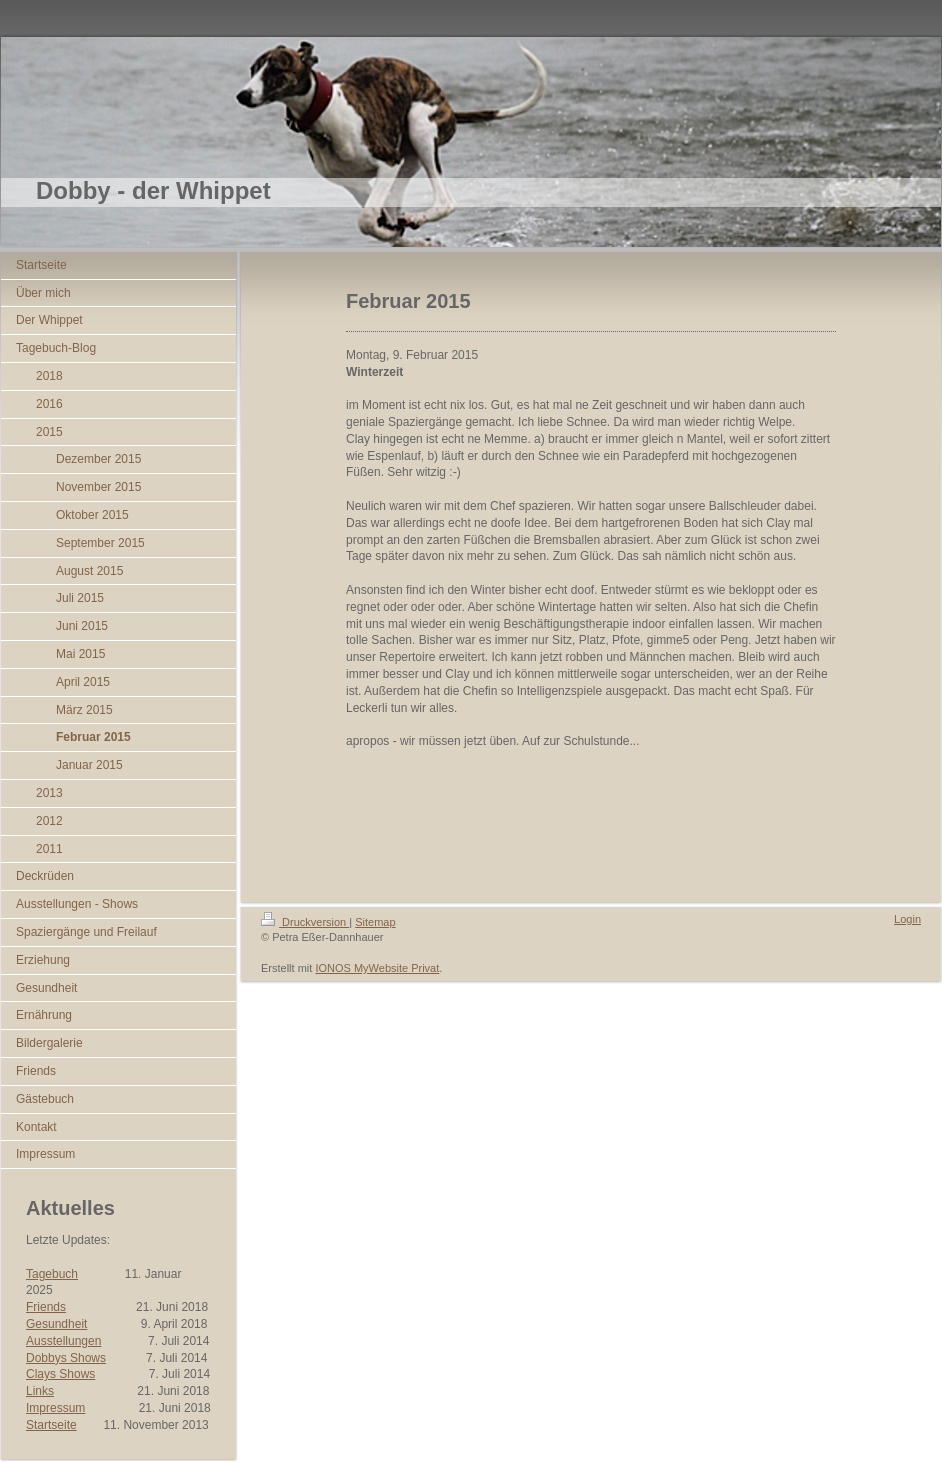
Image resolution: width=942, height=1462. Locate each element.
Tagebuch (52, 1274)
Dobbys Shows (66, 1358)
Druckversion (305, 922)
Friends (46, 1307)
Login (907, 919)
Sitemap (375, 922)
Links (40, 1391)
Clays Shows (60, 1374)
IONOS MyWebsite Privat (377, 968)
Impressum (55, 1408)
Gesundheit (56, 1324)
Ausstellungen (63, 1341)
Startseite (51, 1425)
